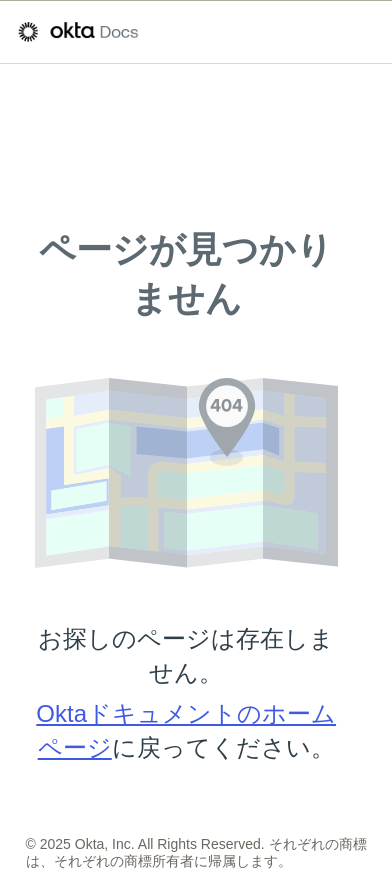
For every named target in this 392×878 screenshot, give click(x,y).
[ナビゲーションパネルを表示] (364, 32)
